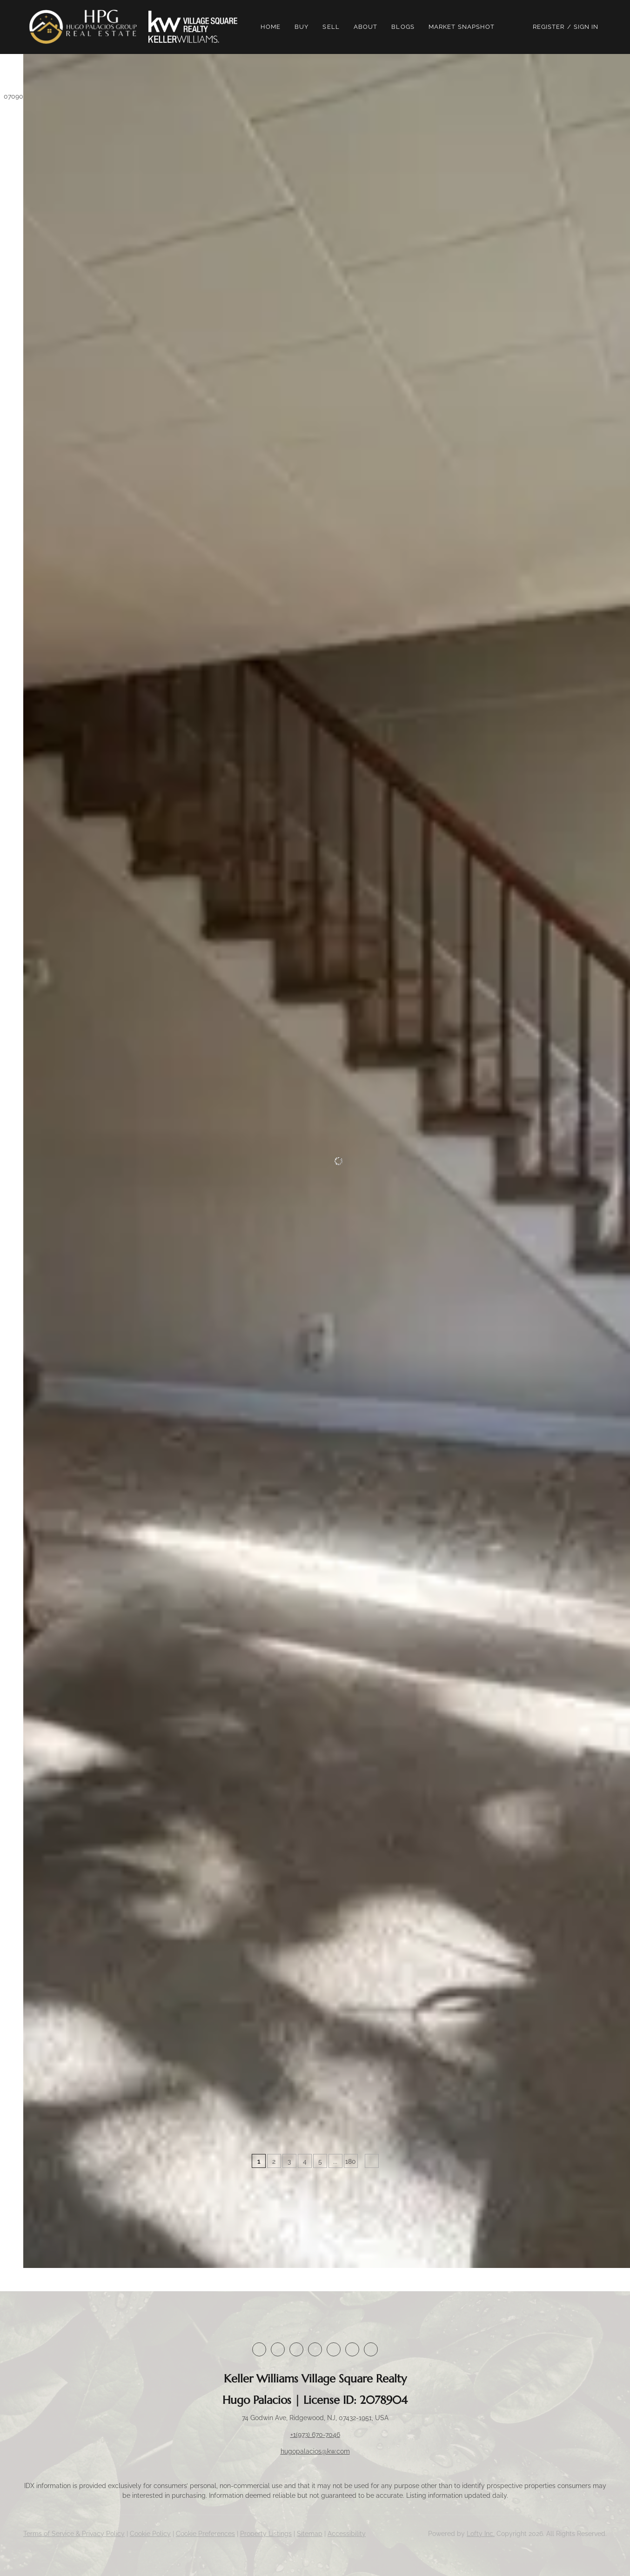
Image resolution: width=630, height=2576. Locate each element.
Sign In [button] (586, 26)
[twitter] (296, 2349)
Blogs (405, 26)
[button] (87, 27)
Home (273, 26)
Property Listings (266, 2533)
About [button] (368, 26)
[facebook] (259, 2349)
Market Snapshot (464, 26)
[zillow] (315, 2349)
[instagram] (334, 2349)
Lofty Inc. (481, 2533)
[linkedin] (278, 2349)
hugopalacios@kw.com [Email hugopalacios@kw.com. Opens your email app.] (315, 2451)
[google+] (371, 2349)
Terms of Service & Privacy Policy (74, 2533)
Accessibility (347, 2533)
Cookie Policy (150, 2533)
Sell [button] (333, 26)
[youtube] (352, 2349)
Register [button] (549, 26)
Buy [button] (304, 26)
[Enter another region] (143, 77)
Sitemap (309, 2533)
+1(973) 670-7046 (315, 2434)
